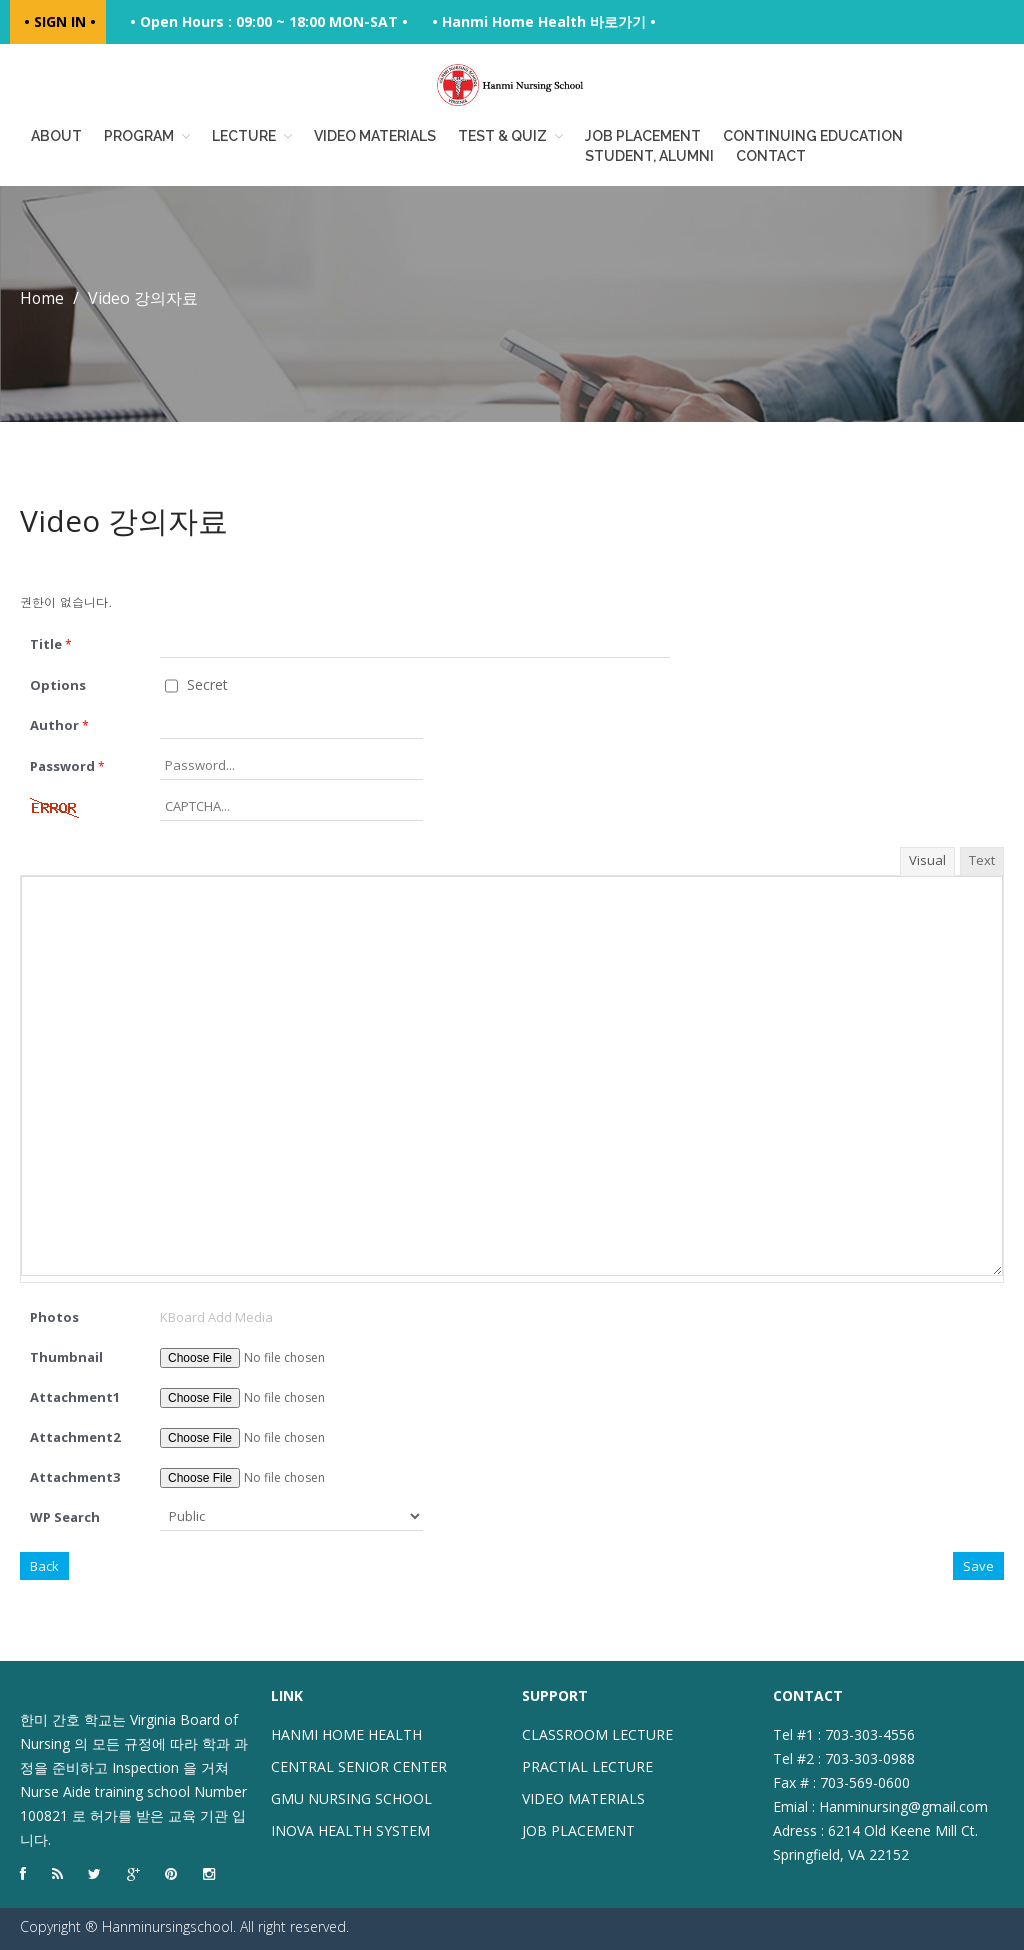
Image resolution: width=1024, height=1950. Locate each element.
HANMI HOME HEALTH (346, 1734)
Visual (927, 860)
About (56, 136)
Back (44, 1566)
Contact (771, 156)
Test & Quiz (502, 136)
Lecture (244, 136)
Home (42, 298)
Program (139, 136)
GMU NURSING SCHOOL (351, 1798)
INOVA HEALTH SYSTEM (350, 1830)
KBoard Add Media (216, 1317)
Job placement (643, 136)
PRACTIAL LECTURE (587, 1766)
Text (982, 860)
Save (978, 1566)
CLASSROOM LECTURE (597, 1734)
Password (67, 766)
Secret (196, 684)
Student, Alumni (649, 156)
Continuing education (813, 136)
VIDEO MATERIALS (583, 1798)
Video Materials (375, 136)
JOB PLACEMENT (578, 1830)
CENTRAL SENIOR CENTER (359, 1766)
